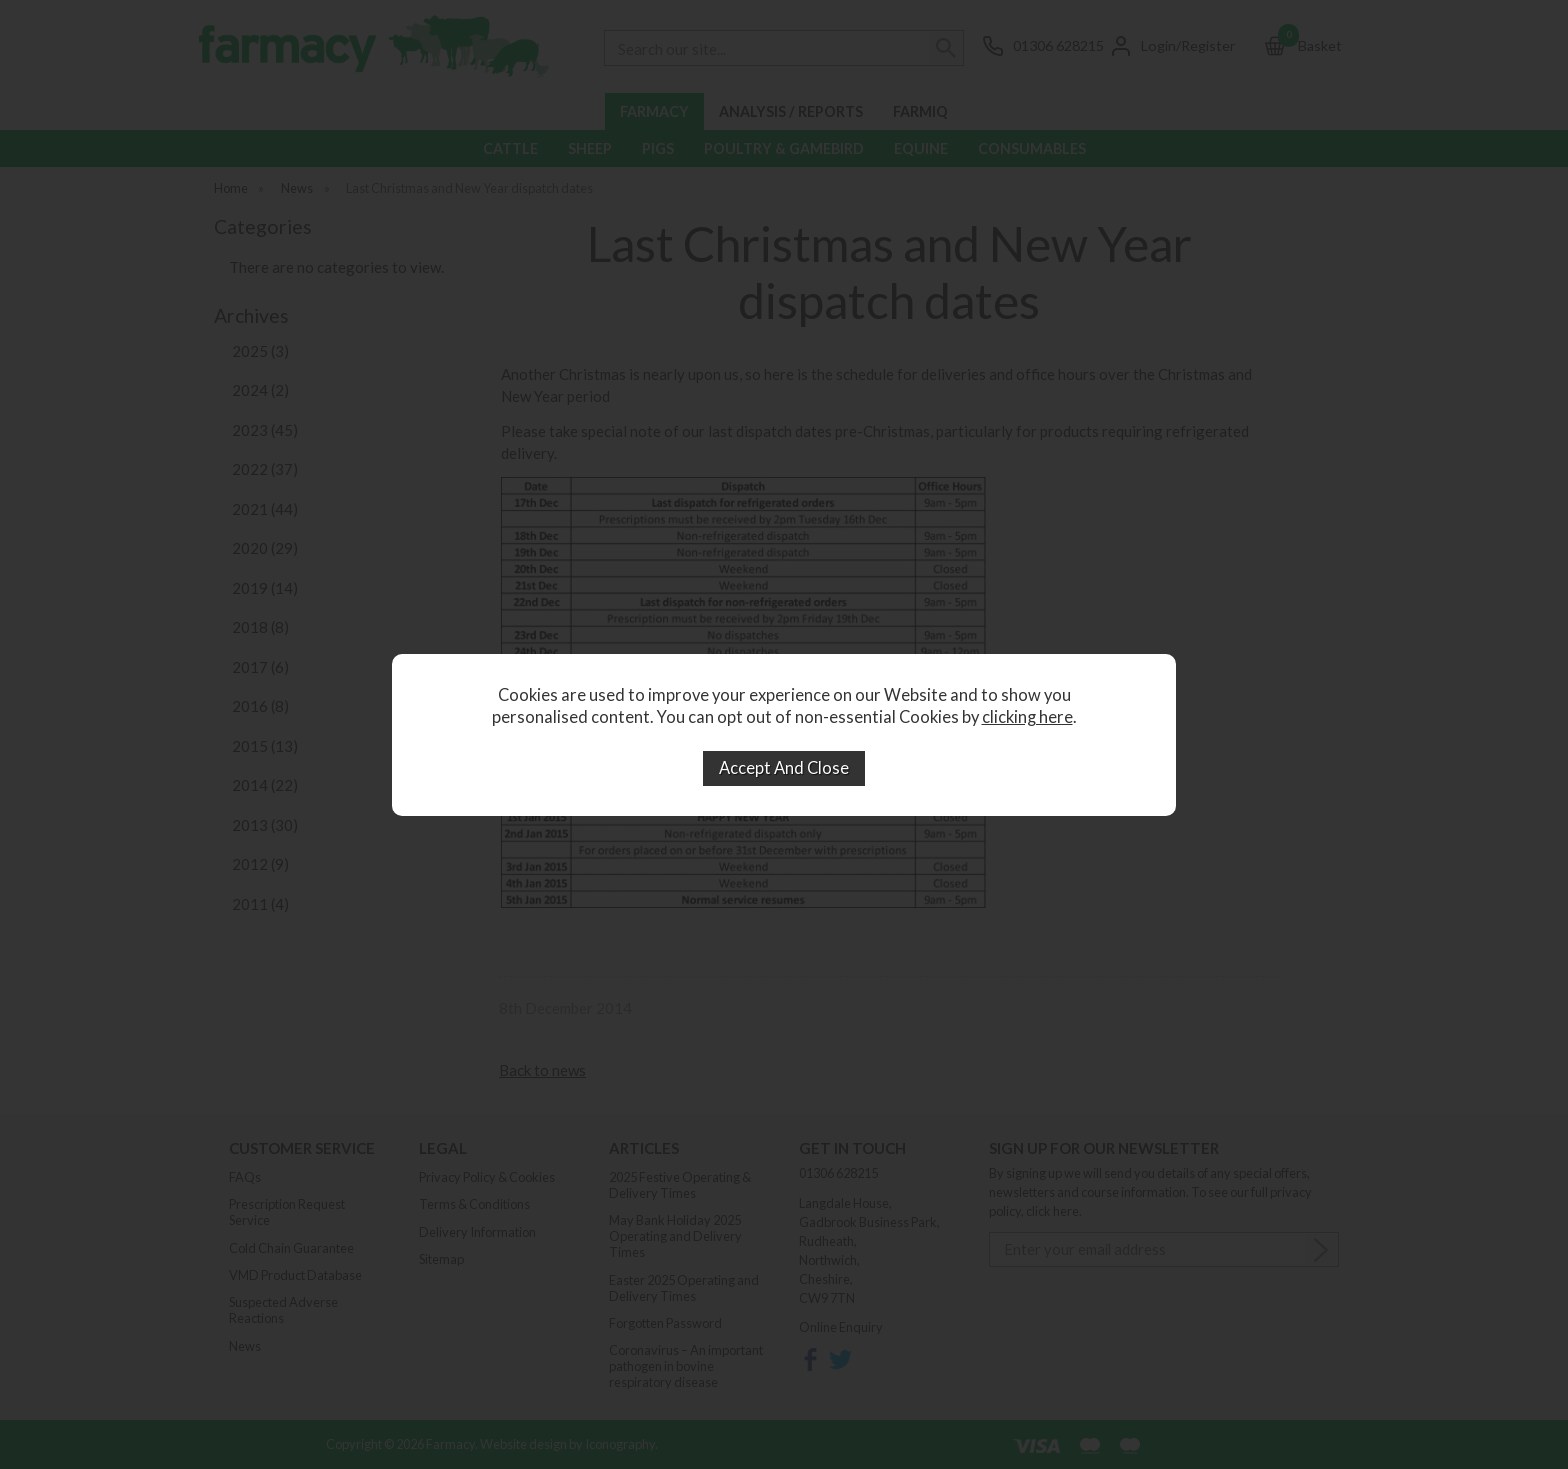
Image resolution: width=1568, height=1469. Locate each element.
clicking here (1027, 717)
